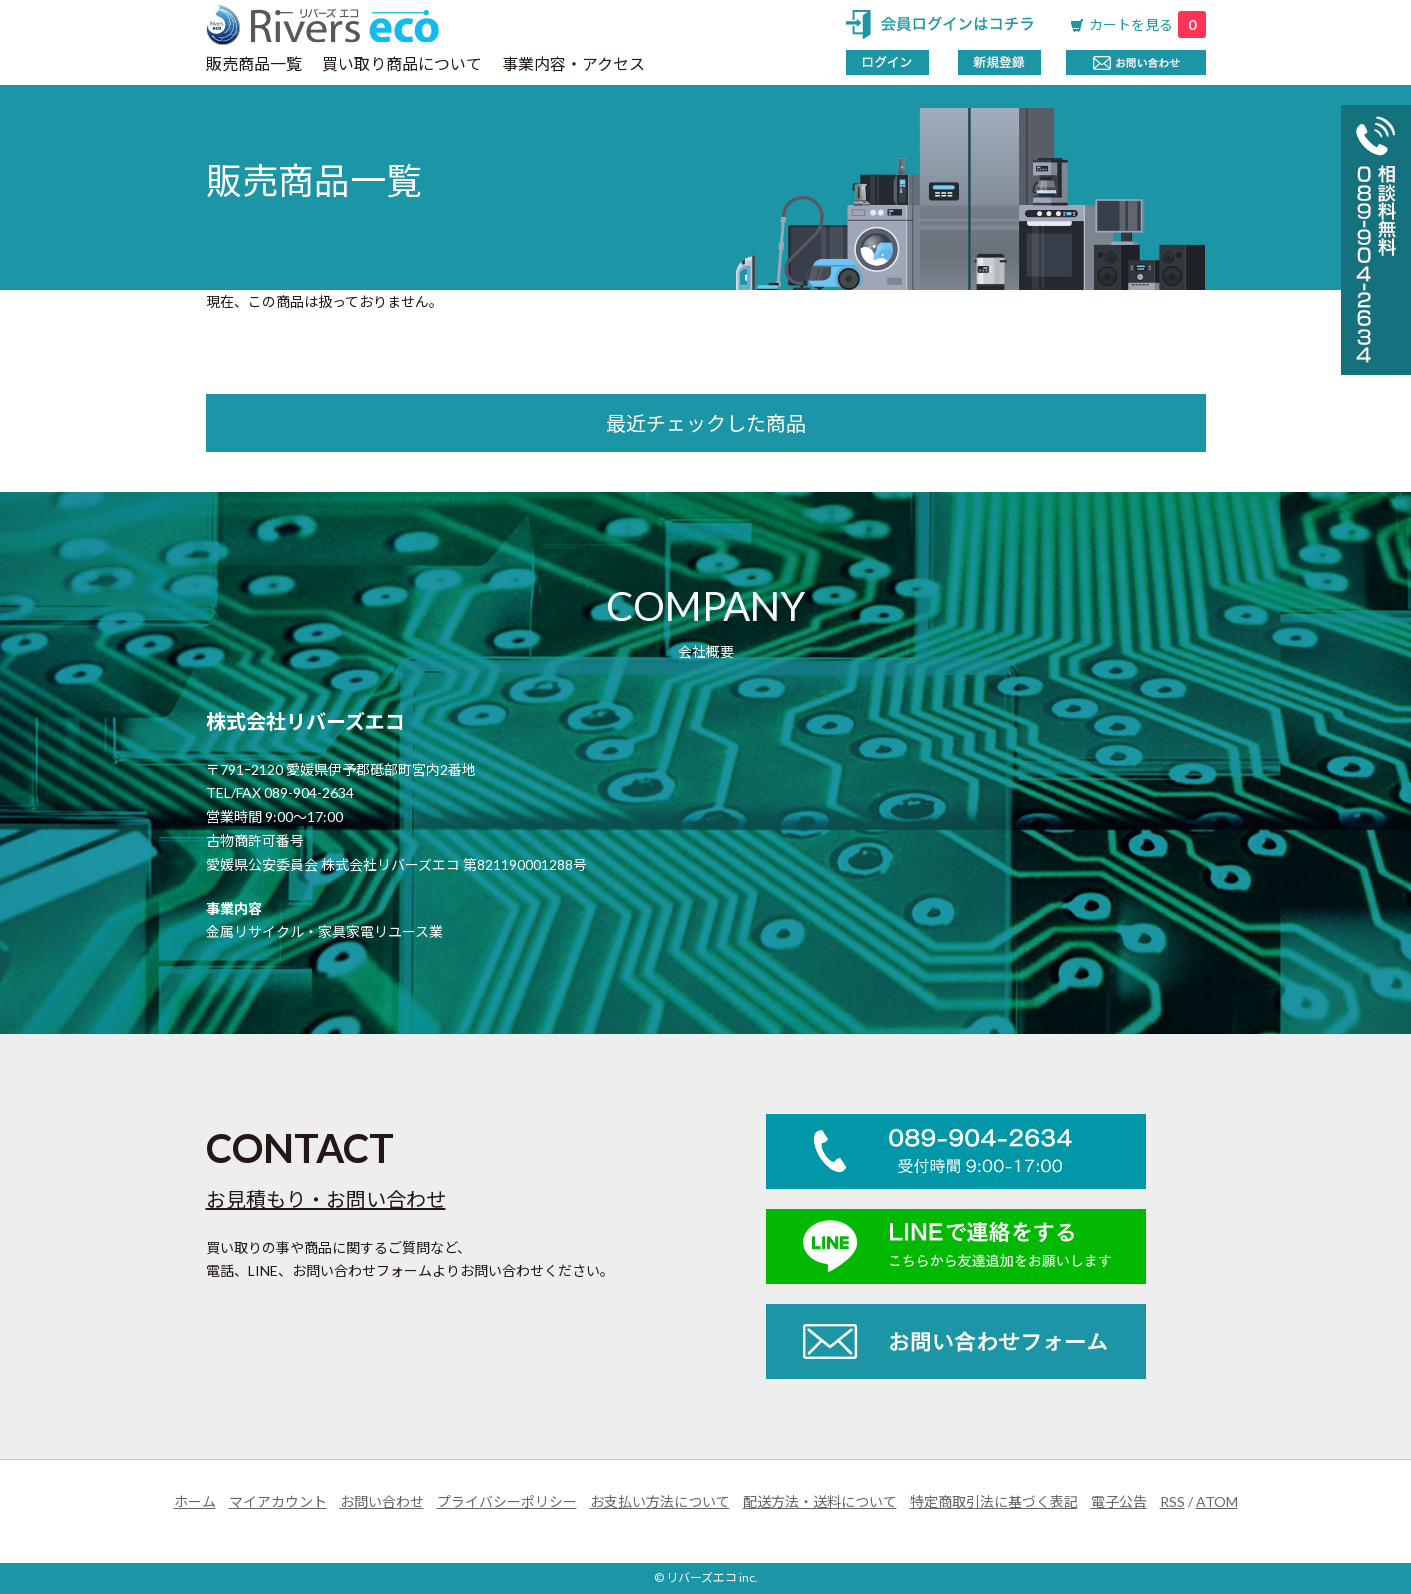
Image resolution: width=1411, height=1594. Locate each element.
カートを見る (1147, 24)
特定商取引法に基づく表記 (994, 1501)
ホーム (195, 1501)
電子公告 (1119, 1501)
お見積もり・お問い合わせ (326, 1199)
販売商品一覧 (254, 63)
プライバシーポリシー (507, 1501)
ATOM (1217, 1501)
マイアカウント (278, 1501)
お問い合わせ (382, 1501)
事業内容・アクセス (573, 63)
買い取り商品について (402, 63)
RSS (1172, 1501)
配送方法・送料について (820, 1501)
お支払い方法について (660, 1501)
